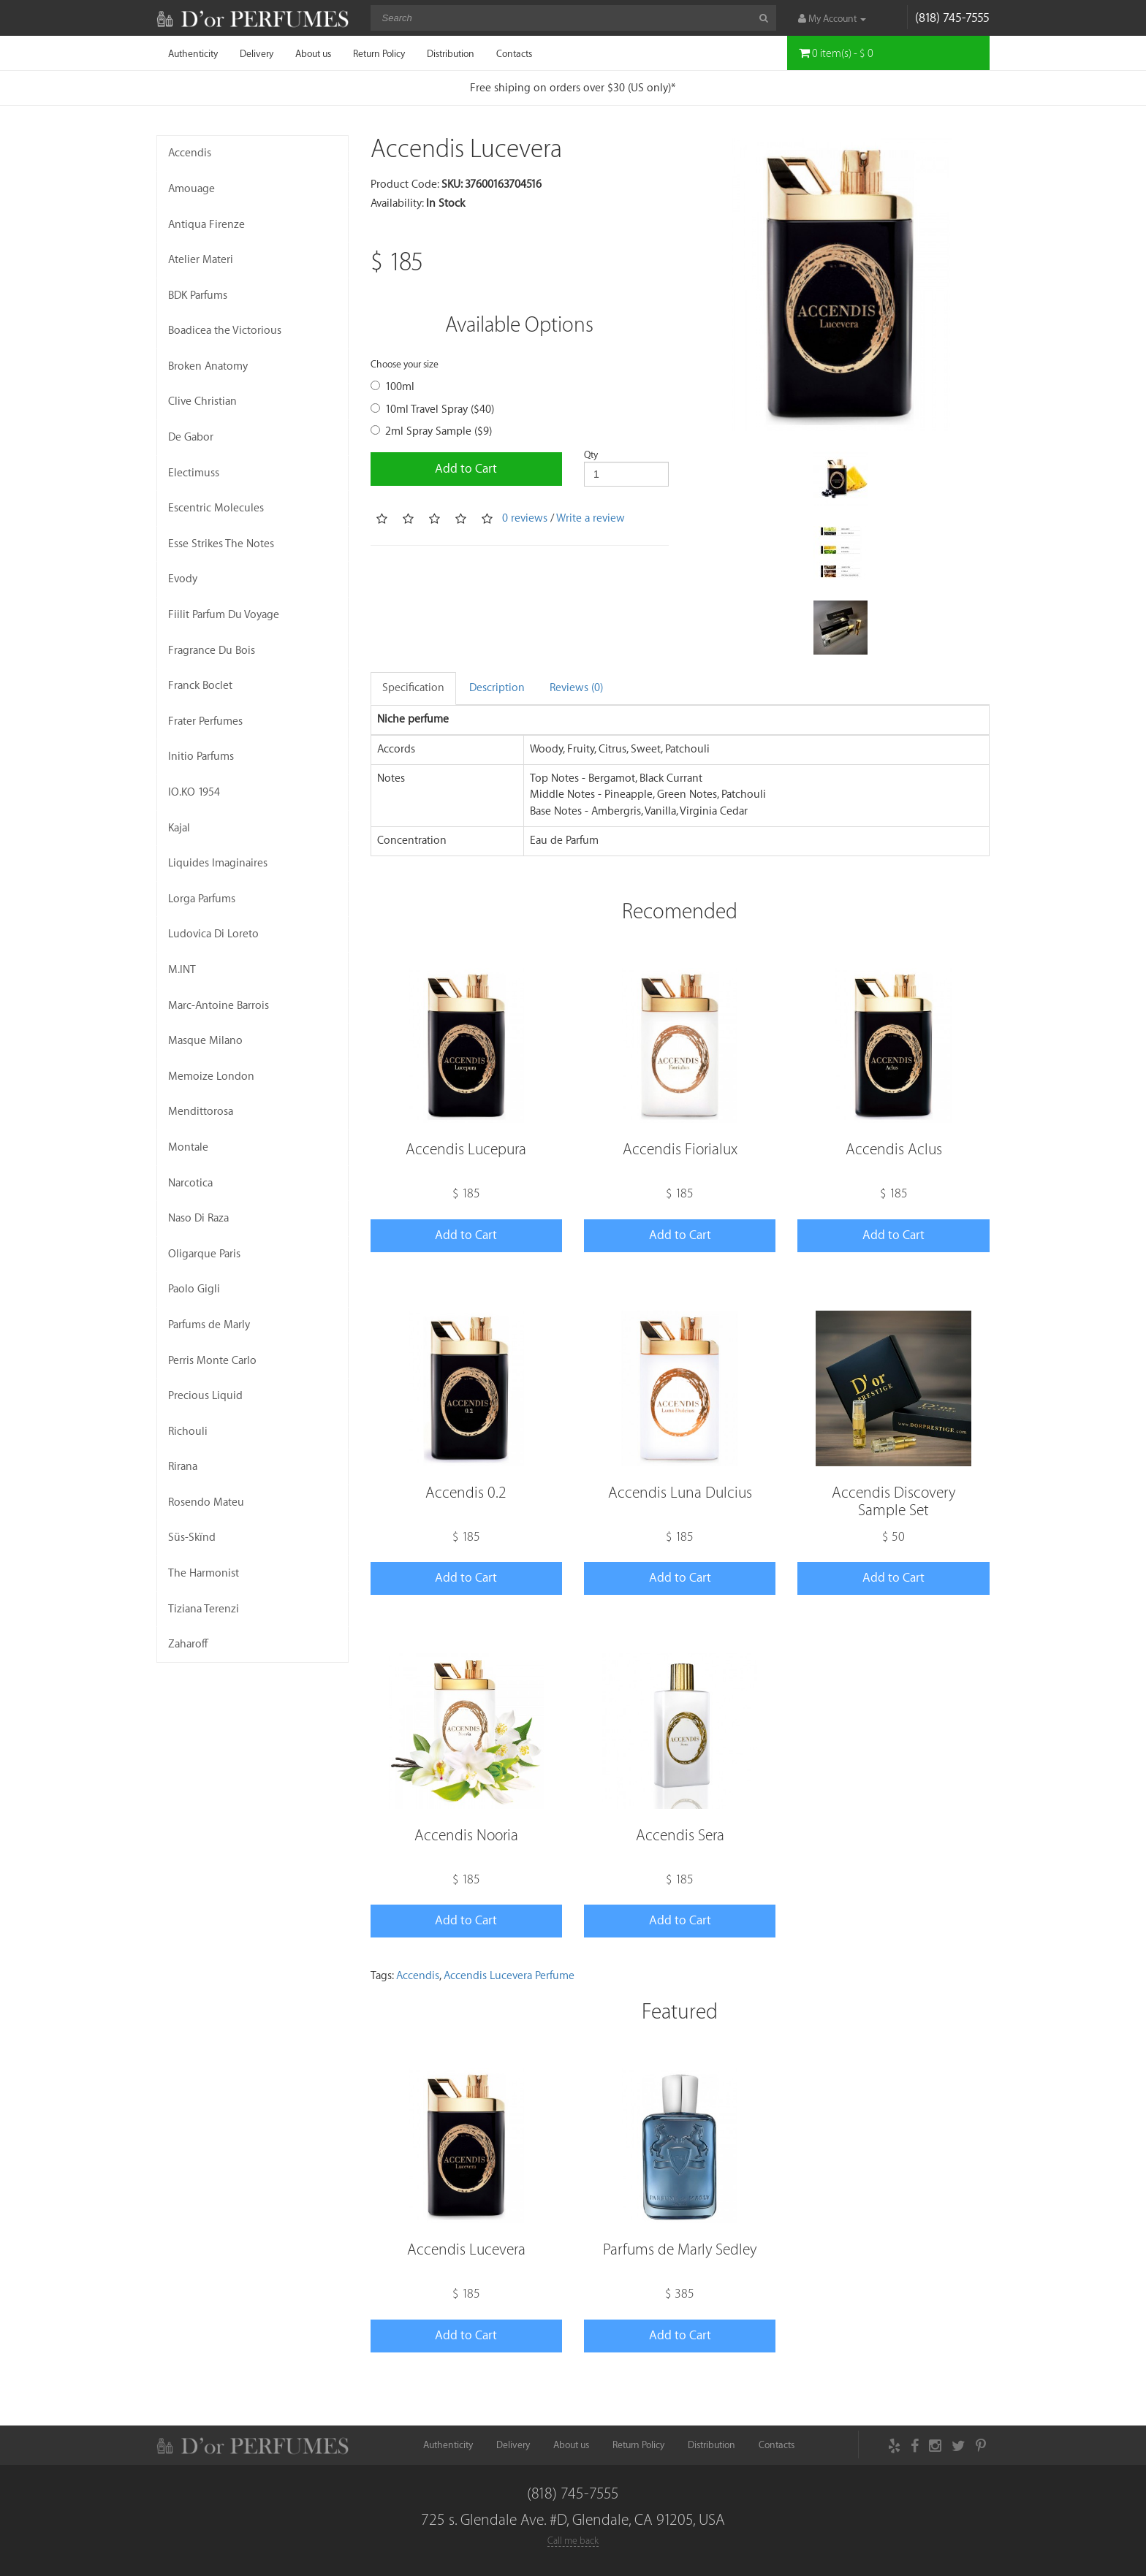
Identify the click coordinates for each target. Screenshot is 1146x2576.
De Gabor (190, 437)
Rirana (182, 1466)
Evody (182, 579)
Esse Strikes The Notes (221, 544)
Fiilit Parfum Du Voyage (223, 615)
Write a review (590, 518)
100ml (392, 387)
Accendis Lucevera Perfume (509, 1976)
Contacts (514, 53)
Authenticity (193, 53)
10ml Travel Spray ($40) (432, 409)
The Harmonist (203, 1573)
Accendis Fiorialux (680, 1149)
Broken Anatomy (208, 366)
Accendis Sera (680, 1835)
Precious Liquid (205, 1396)
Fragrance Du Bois (211, 650)
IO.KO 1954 (194, 792)
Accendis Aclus (894, 1149)
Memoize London (211, 1076)
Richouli (188, 1431)
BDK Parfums (197, 295)
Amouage (191, 189)
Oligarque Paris (204, 1254)
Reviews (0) (576, 688)
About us (313, 53)
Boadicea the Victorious (224, 330)
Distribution (450, 53)
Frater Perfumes (205, 721)
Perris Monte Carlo (212, 1360)
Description (497, 688)
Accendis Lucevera (466, 2249)
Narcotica (190, 1183)
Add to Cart (466, 469)
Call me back (573, 2540)
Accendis (189, 153)
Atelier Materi (200, 260)
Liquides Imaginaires (217, 863)
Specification (413, 688)
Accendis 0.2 (465, 1493)
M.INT (182, 970)
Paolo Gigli (194, 1289)
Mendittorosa (200, 1111)
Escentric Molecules (216, 508)
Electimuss (193, 473)
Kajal (179, 828)
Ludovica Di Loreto (213, 934)
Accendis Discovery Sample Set (893, 1502)
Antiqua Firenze (206, 224)
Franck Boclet (200, 685)
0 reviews (524, 518)
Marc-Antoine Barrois (218, 1005)
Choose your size (405, 364)
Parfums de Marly (209, 1325)
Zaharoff (188, 1644)
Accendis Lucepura (466, 1149)
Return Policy (379, 53)
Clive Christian (202, 401)
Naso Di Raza (198, 1218)
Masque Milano (205, 1040)
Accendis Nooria (466, 1835)
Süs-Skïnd (192, 1537)
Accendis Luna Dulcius (680, 1493)
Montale (188, 1147)
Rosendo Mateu (206, 1502)
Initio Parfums (201, 756)
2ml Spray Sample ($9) (431, 431)
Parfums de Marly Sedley (679, 2249)
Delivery (256, 53)
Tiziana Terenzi (203, 1609)
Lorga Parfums (201, 899)
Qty (591, 454)
